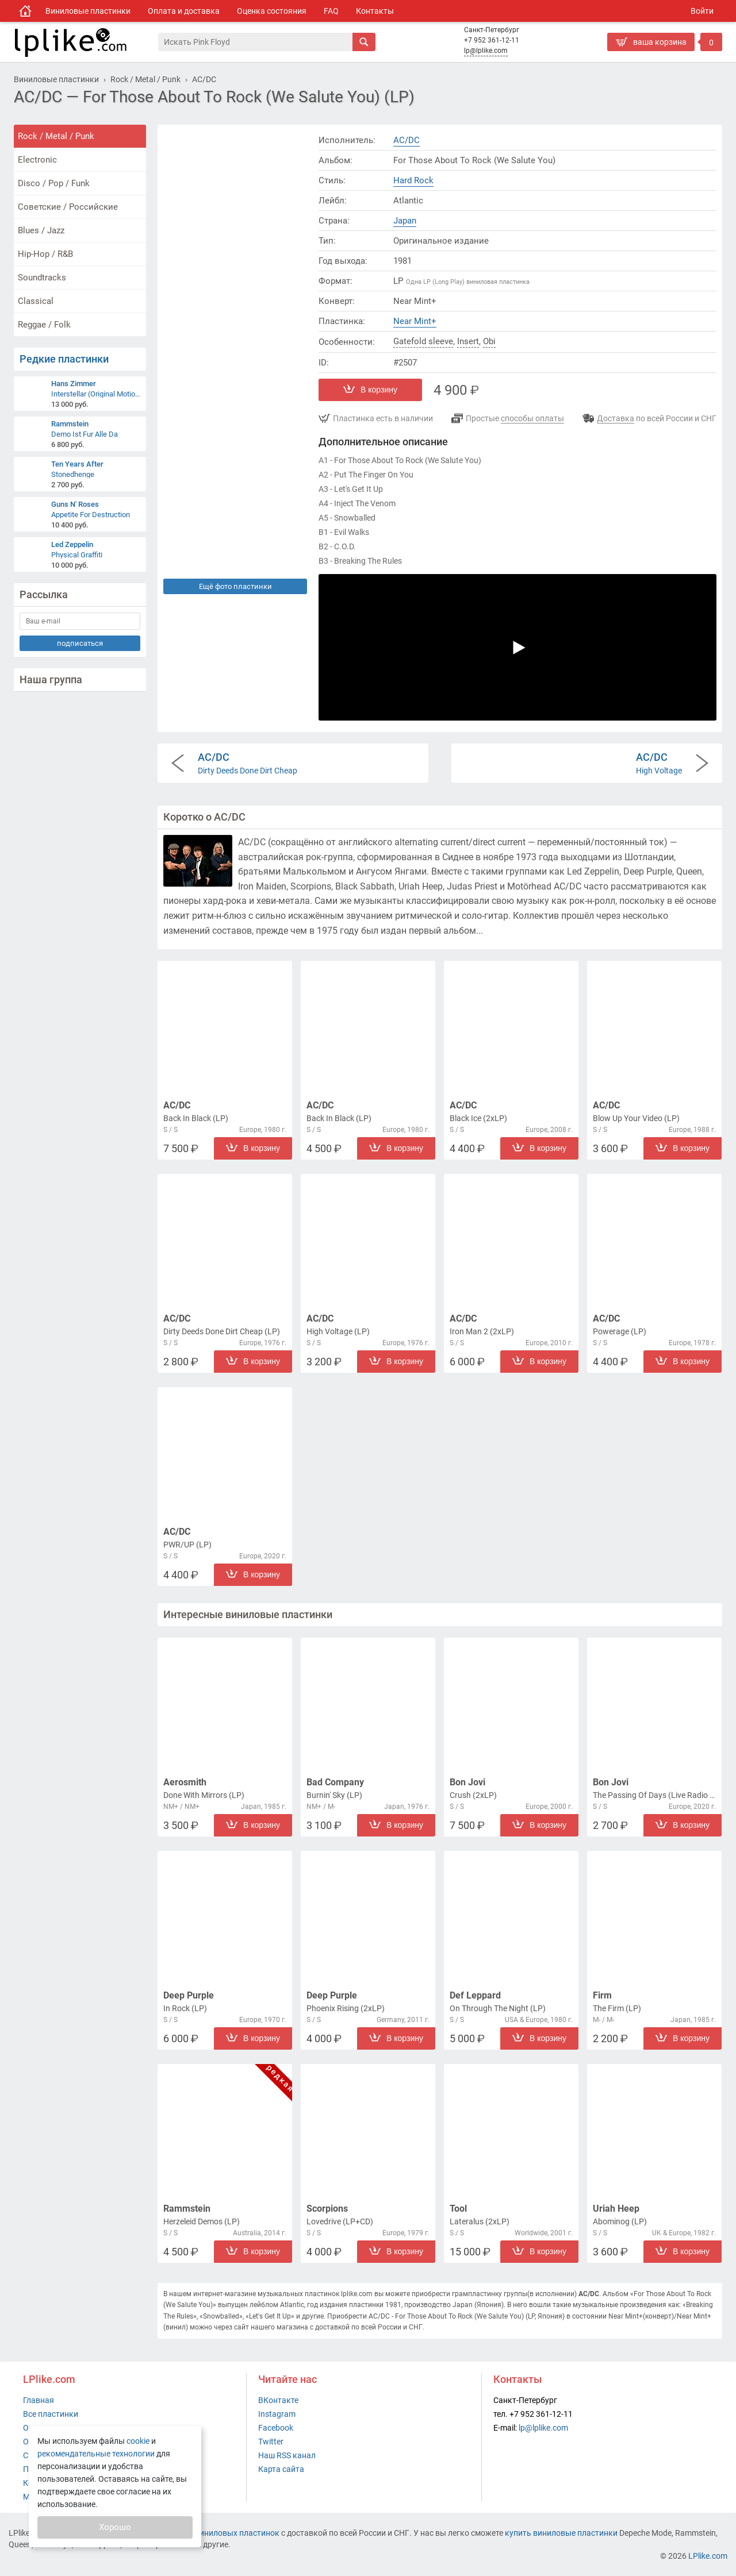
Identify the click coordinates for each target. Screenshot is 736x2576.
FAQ (331, 11)
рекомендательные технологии (96, 2453)
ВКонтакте (278, 2400)
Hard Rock (413, 180)
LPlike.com (707, 2555)
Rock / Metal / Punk (56, 136)
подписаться (80, 643)
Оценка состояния (271, 11)
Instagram (277, 2414)
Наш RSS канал (287, 2455)
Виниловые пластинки (88, 11)
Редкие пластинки (64, 359)
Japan (404, 220)
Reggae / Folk (44, 324)
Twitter (270, 2441)
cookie (138, 2441)
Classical (35, 301)
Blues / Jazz (41, 230)
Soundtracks (42, 277)
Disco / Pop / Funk (54, 183)
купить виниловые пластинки (561, 2533)
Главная (38, 2400)
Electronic (37, 160)
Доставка (615, 418)
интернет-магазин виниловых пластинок (202, 2533)
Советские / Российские (68, 207)
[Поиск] (255, 42)
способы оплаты (532, 418)
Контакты (375, 11)
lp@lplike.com (486, 51)
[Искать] (363, 42)
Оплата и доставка (184, 11)
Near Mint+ (414, 321)
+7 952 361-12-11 (491, 40)
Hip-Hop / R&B (45, 254)
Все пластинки (50, 2414)
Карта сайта (281, 2469)
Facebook (275, 2427)
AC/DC (406, 140)
